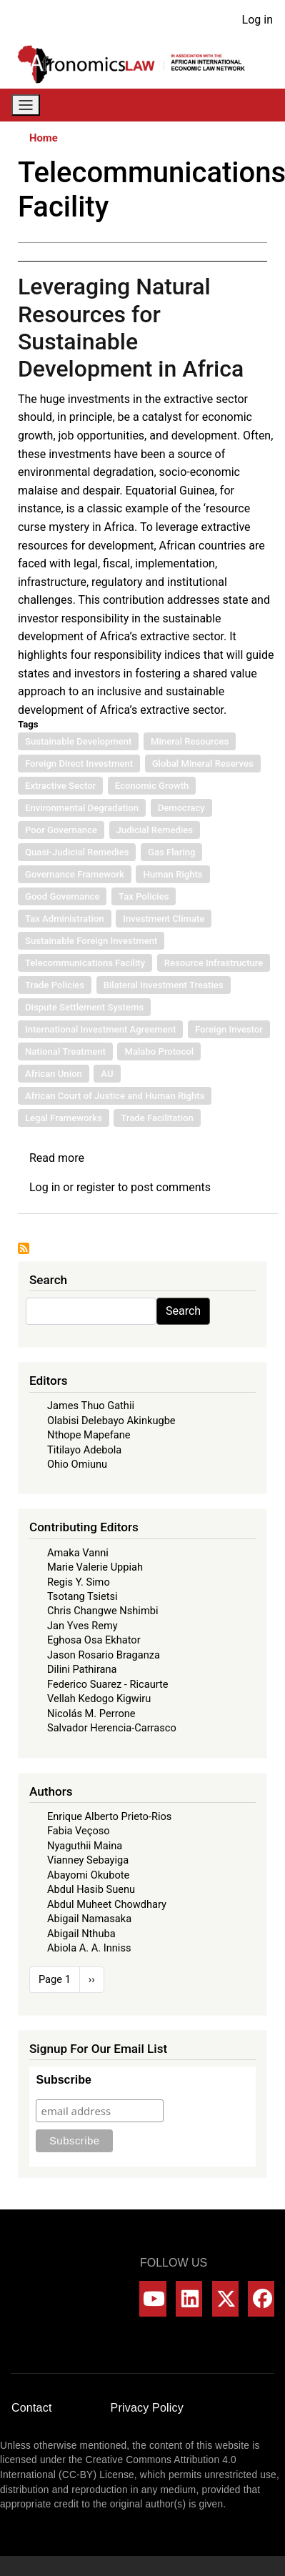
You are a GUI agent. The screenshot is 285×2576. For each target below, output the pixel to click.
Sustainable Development (78, 741)
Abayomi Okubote (88, 1875)
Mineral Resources (190, 741)
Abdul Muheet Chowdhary (106, 1904)
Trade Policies (54, 985)
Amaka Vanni (78, 1552)
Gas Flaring (171, 852)
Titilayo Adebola (84, 1449)
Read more (56, 1158)
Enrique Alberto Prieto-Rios (109, 1816)
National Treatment (65, 1051)
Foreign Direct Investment (79, 763)
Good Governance (62, 896)
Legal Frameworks (63, 1118)
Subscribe (63, 2080)
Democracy (181, 807)
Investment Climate (163, 918)
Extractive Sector (60, 785)
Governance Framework (74, 874)
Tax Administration (64, 918)
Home (43, 137)
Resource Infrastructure (214, 963)
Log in (257, 19)
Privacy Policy (147, 2408)
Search (183, 1311)
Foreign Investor (229, 1029)
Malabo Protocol (159, 1051)
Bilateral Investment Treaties (164, 985)
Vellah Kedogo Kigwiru (99, 1698)
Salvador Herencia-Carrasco (111, 1727)
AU (107, 1073)
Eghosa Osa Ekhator (94, 1639)
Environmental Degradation (82, 807)
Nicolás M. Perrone (91, 1713)
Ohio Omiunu (77, 1464)
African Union (53, 1073)
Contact (31, 2408)
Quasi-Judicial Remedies (77, 852)
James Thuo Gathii (90, 1405)
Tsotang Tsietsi (82, 1596)
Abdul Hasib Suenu (91, 1889)
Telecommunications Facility (85, 963)
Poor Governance (61, 830)
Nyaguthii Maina (84, 1845)
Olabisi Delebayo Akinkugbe (111, 1420)
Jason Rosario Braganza (103, 1654)
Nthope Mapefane (89, 1434)
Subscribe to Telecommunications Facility (23, 1248)
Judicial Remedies (155, 830)
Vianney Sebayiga (88, 1860)
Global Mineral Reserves (203, 763)
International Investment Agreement (100, 1029)
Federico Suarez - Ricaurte (108, 1684)
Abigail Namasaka (89, 1918)
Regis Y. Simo (78, 1582)
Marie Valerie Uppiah (95, 1567)
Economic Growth (152, 785)
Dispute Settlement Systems (84, 1007)
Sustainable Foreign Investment (91, 940)
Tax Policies (144, 896)
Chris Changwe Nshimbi (102, 1610)
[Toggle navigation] (25, 105)
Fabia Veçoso (78, 1830)
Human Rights (172, 874)
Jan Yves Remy (82, 1625)
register (95, 1187)
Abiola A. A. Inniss (89, 1947)
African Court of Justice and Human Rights (114, 1095)
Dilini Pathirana (82, 1669)
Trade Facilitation (157, 1118)
